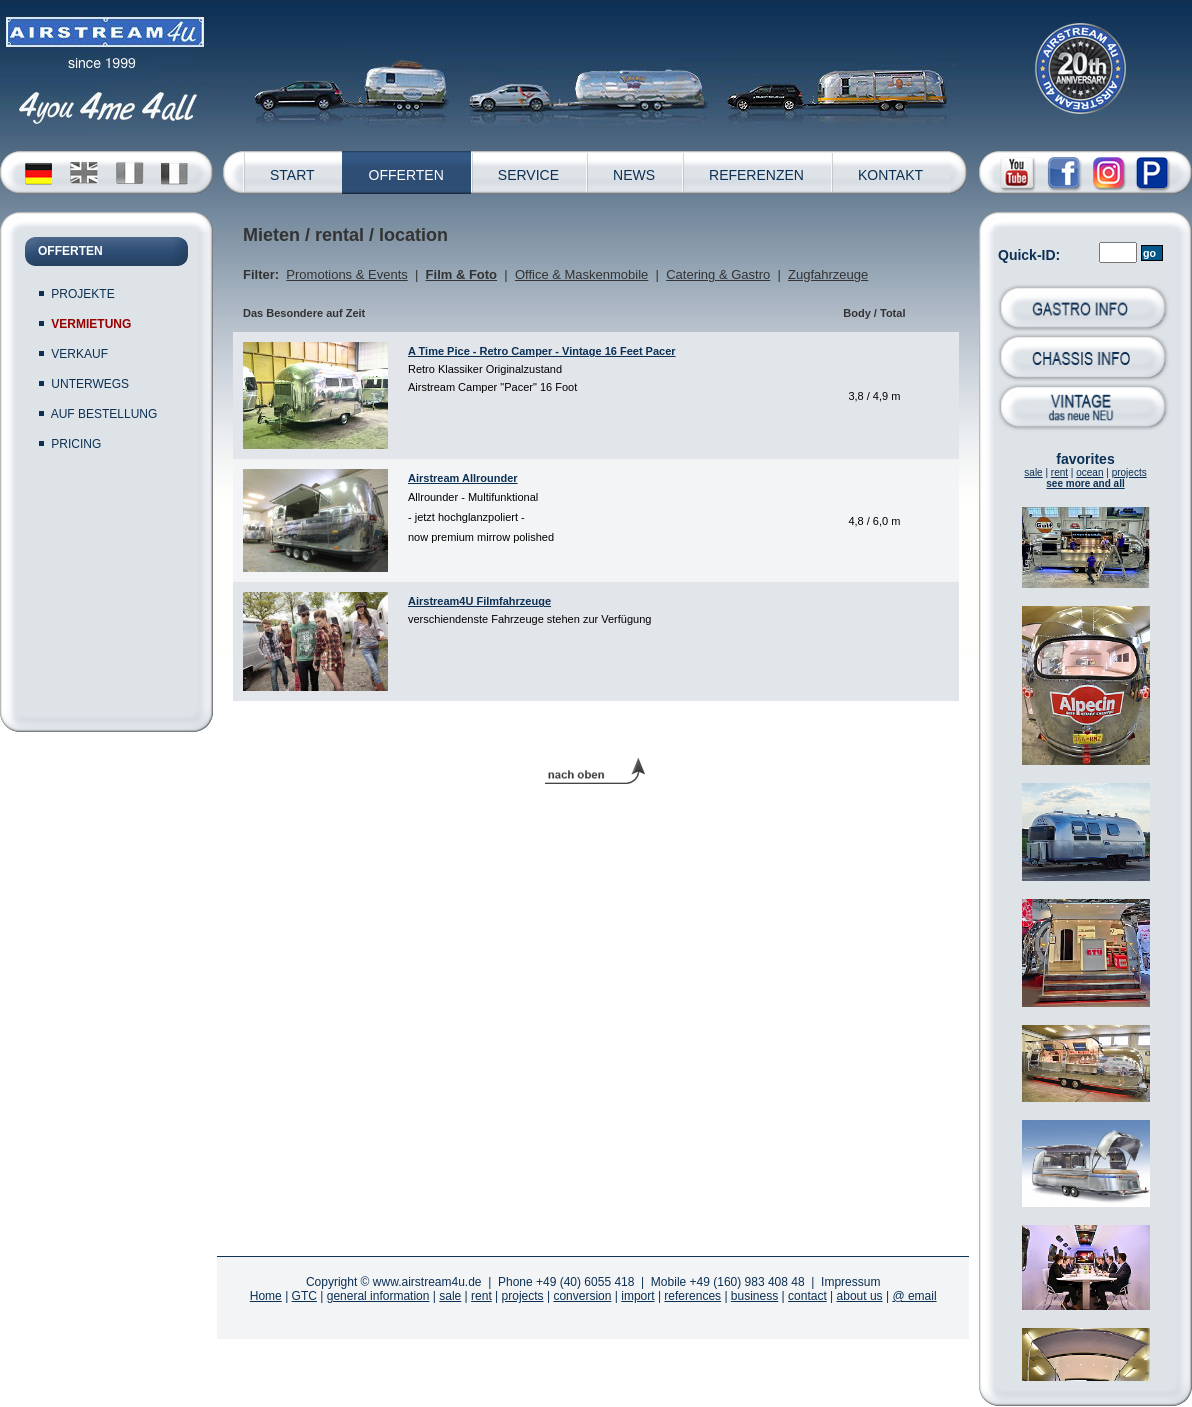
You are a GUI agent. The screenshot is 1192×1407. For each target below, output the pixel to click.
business (754, 1296)
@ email (914, 1296)
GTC (304, 1296)
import (637, 1296)
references (692, 1296)
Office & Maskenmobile (581, 274)
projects (1129, 472)
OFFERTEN (406, 175)
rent (1059, 472)
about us (860, 1296)
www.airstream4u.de (427, 1282)
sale (1033, 472)
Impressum (850, 1282)
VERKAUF (79, 354)
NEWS (634, 175)
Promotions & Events (346, 274)
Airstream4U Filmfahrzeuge (479, 601)
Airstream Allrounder (463, 478)
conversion (582, 1296)
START (292, 175)
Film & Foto (462, 274)
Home (266, 1296)
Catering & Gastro (718, 274)
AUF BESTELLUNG (104, 414)
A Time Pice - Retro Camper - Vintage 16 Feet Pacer (542, 351)
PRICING (76, 444)
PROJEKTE (82, 294)
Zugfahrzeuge (828, 274)
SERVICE (528, 175)
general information (378, 1296)
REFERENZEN (756, 175)
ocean (1089, 472)
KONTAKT (890, 175)
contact (807, 1296)
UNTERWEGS (90, 384)
